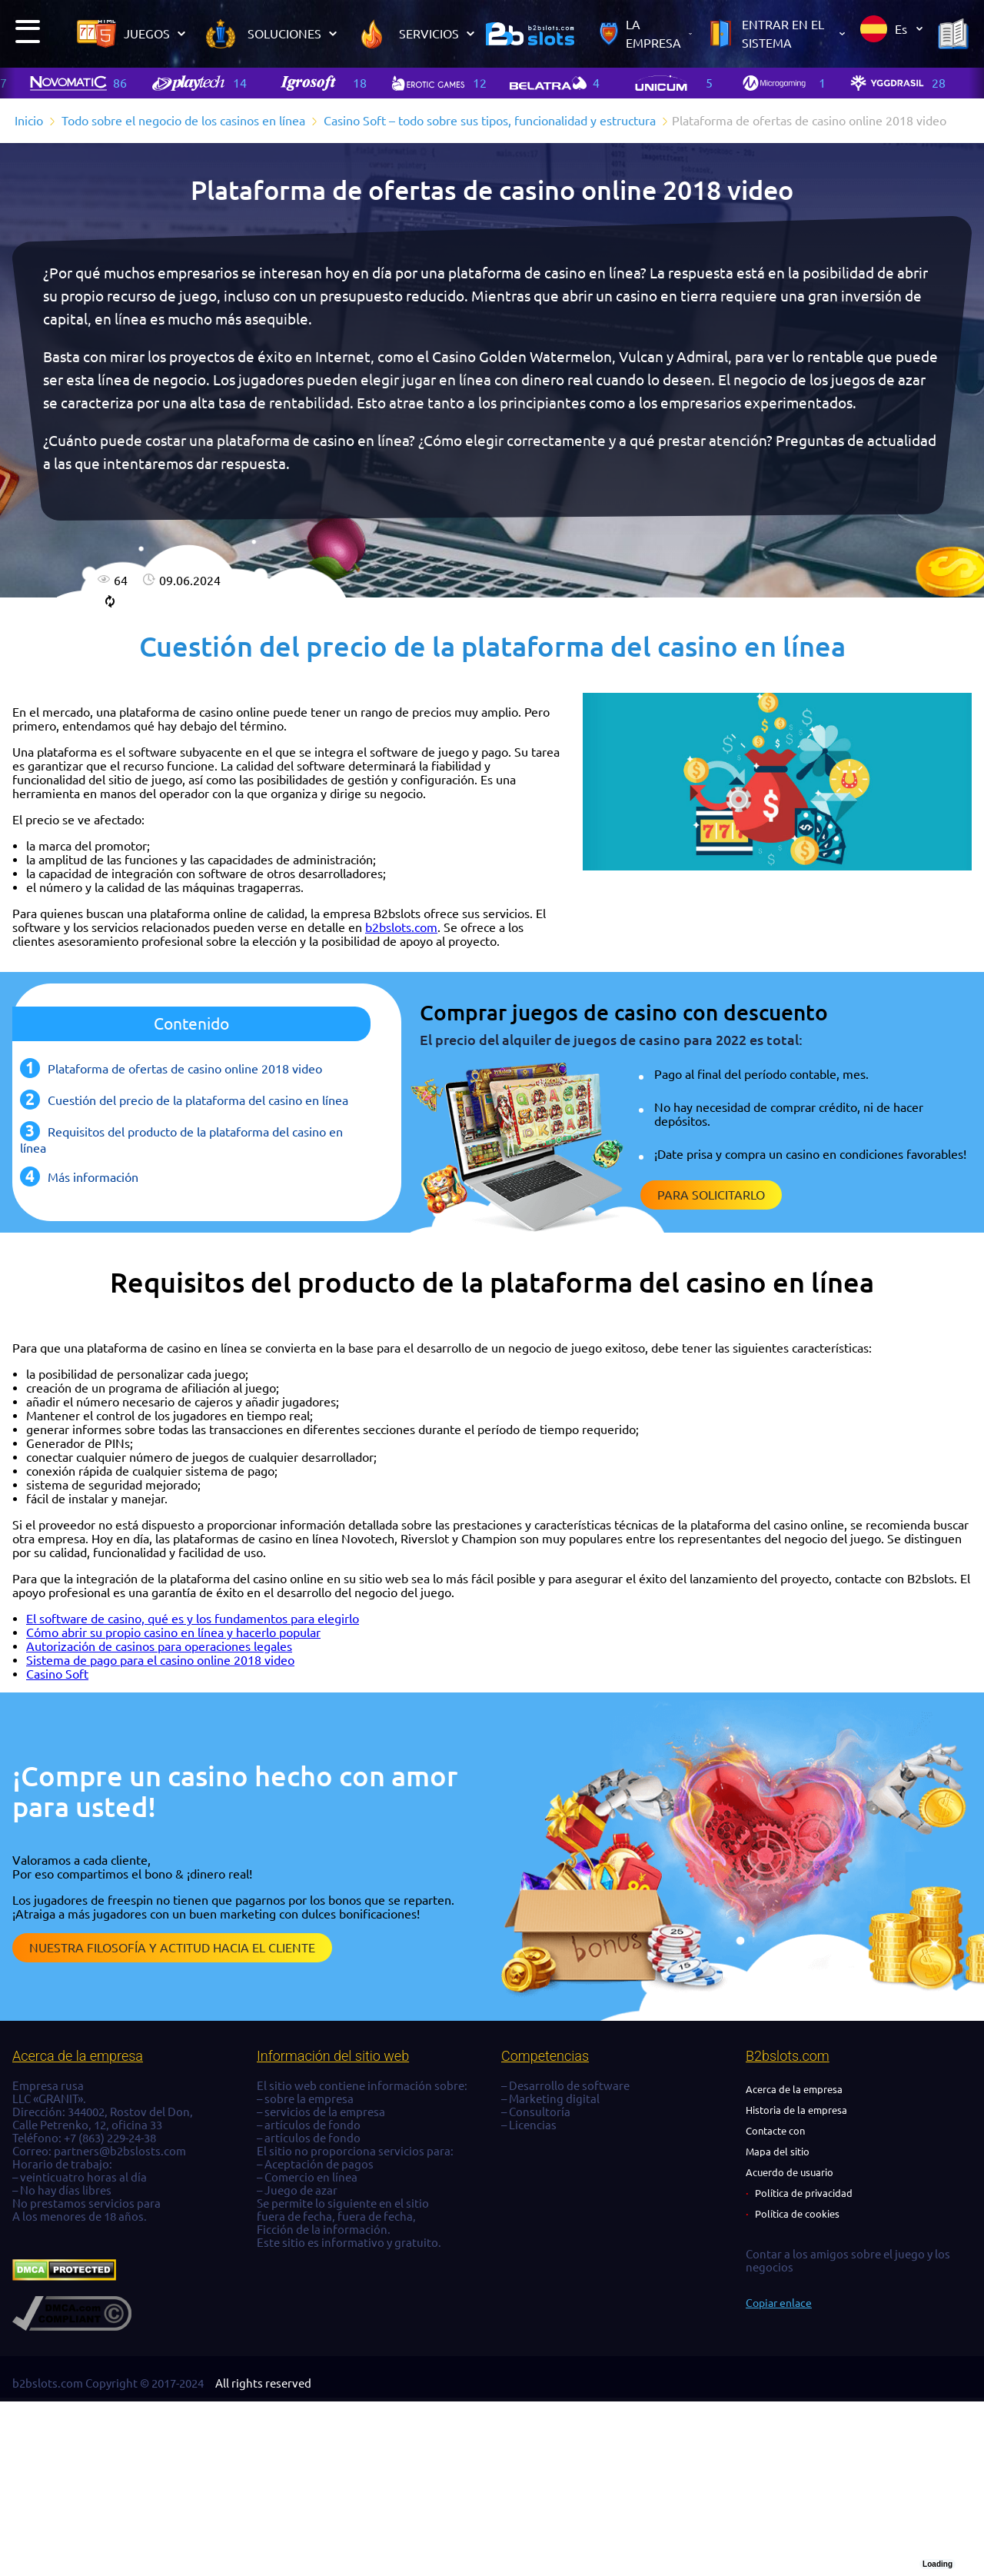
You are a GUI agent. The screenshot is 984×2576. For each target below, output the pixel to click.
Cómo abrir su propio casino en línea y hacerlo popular (173, 1632)
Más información (93, 1177)
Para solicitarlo (711, 1195)
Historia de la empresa (796, 2110)
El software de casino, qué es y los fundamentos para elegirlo (192, 1619)
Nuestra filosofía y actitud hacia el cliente (172, 1948)
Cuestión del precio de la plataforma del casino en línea (198, 1100)
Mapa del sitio (777, 2151)
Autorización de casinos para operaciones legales (159, 1646)
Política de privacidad (804, 2193)
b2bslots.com (401, 927)
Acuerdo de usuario (789, 2172)
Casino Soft (57, 1674)
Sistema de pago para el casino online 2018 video (160, 1660)
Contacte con (775, 2130)
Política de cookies (797, 2213)
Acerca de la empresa (794, 2089)
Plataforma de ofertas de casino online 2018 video (185, 1069)
